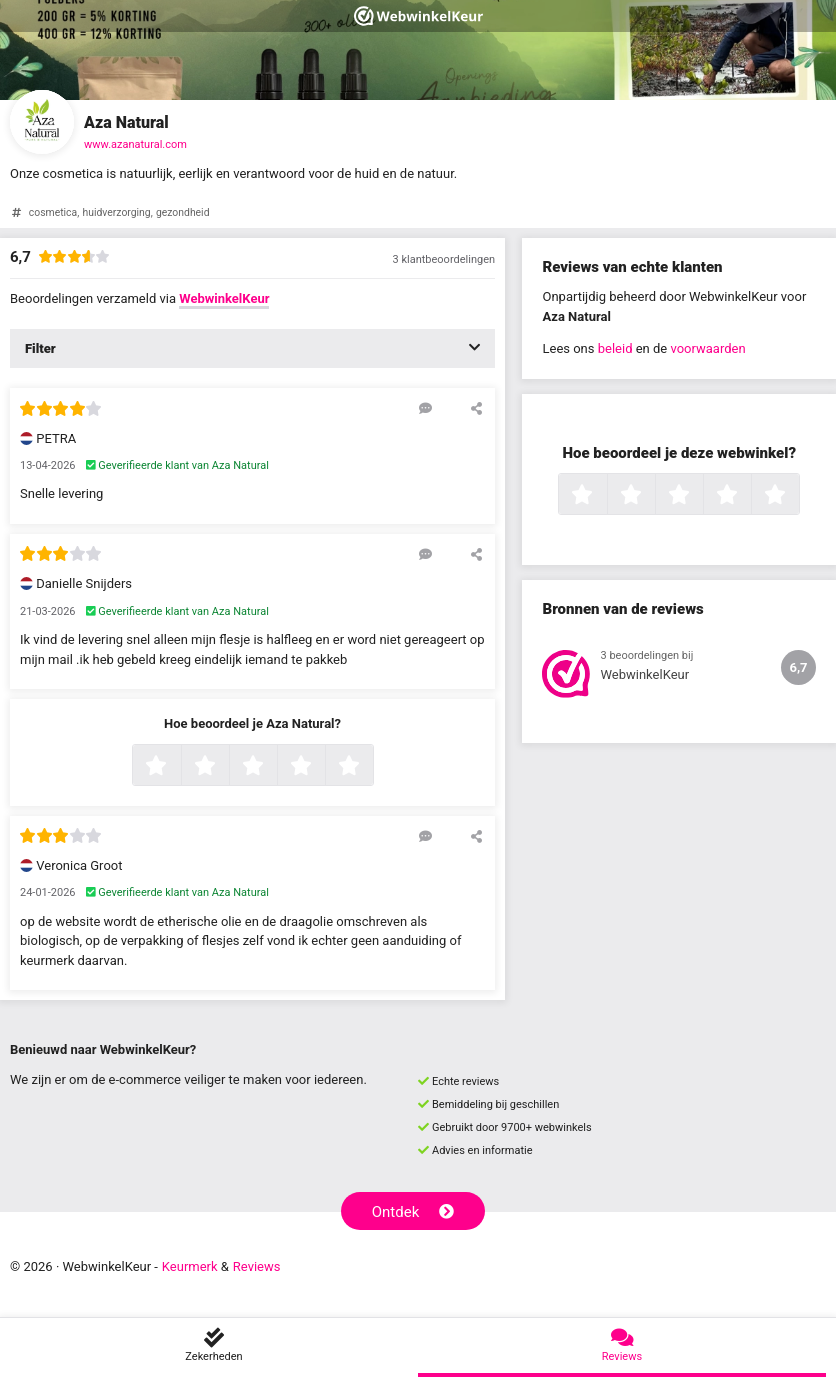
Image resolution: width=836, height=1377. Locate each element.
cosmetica (53, 212)
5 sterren (371, 767)
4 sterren (323, 767)
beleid (615, 348)
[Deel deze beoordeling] (476, 408)
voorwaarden (707, 348)
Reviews (257, 1266)
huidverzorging (116, 212)
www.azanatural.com (135, 144)
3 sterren (275, 767)
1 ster (178, 767)
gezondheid (183, 212)
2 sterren (227, 767)
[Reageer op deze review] (425, 408)
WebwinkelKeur (224, 298)
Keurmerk (190, 1266)
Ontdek (413, 1212)
